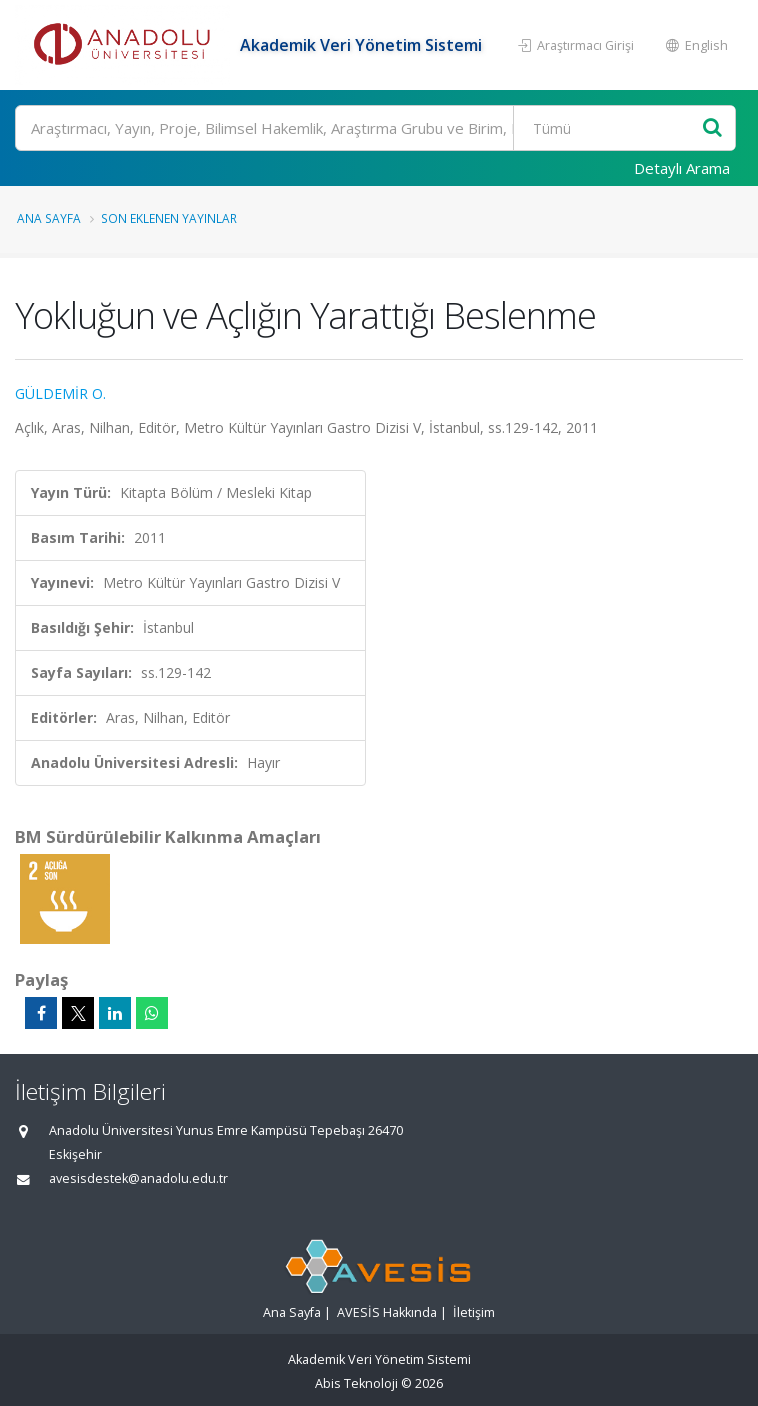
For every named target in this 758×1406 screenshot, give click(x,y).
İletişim (474, 1312)
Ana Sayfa (49, 218)
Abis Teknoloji (356, 1383)
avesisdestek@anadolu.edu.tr (138, 1178)
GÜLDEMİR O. (60, 393)
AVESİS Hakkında (387, 1312)
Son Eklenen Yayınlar (169, 218)
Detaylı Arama (682, 168)
